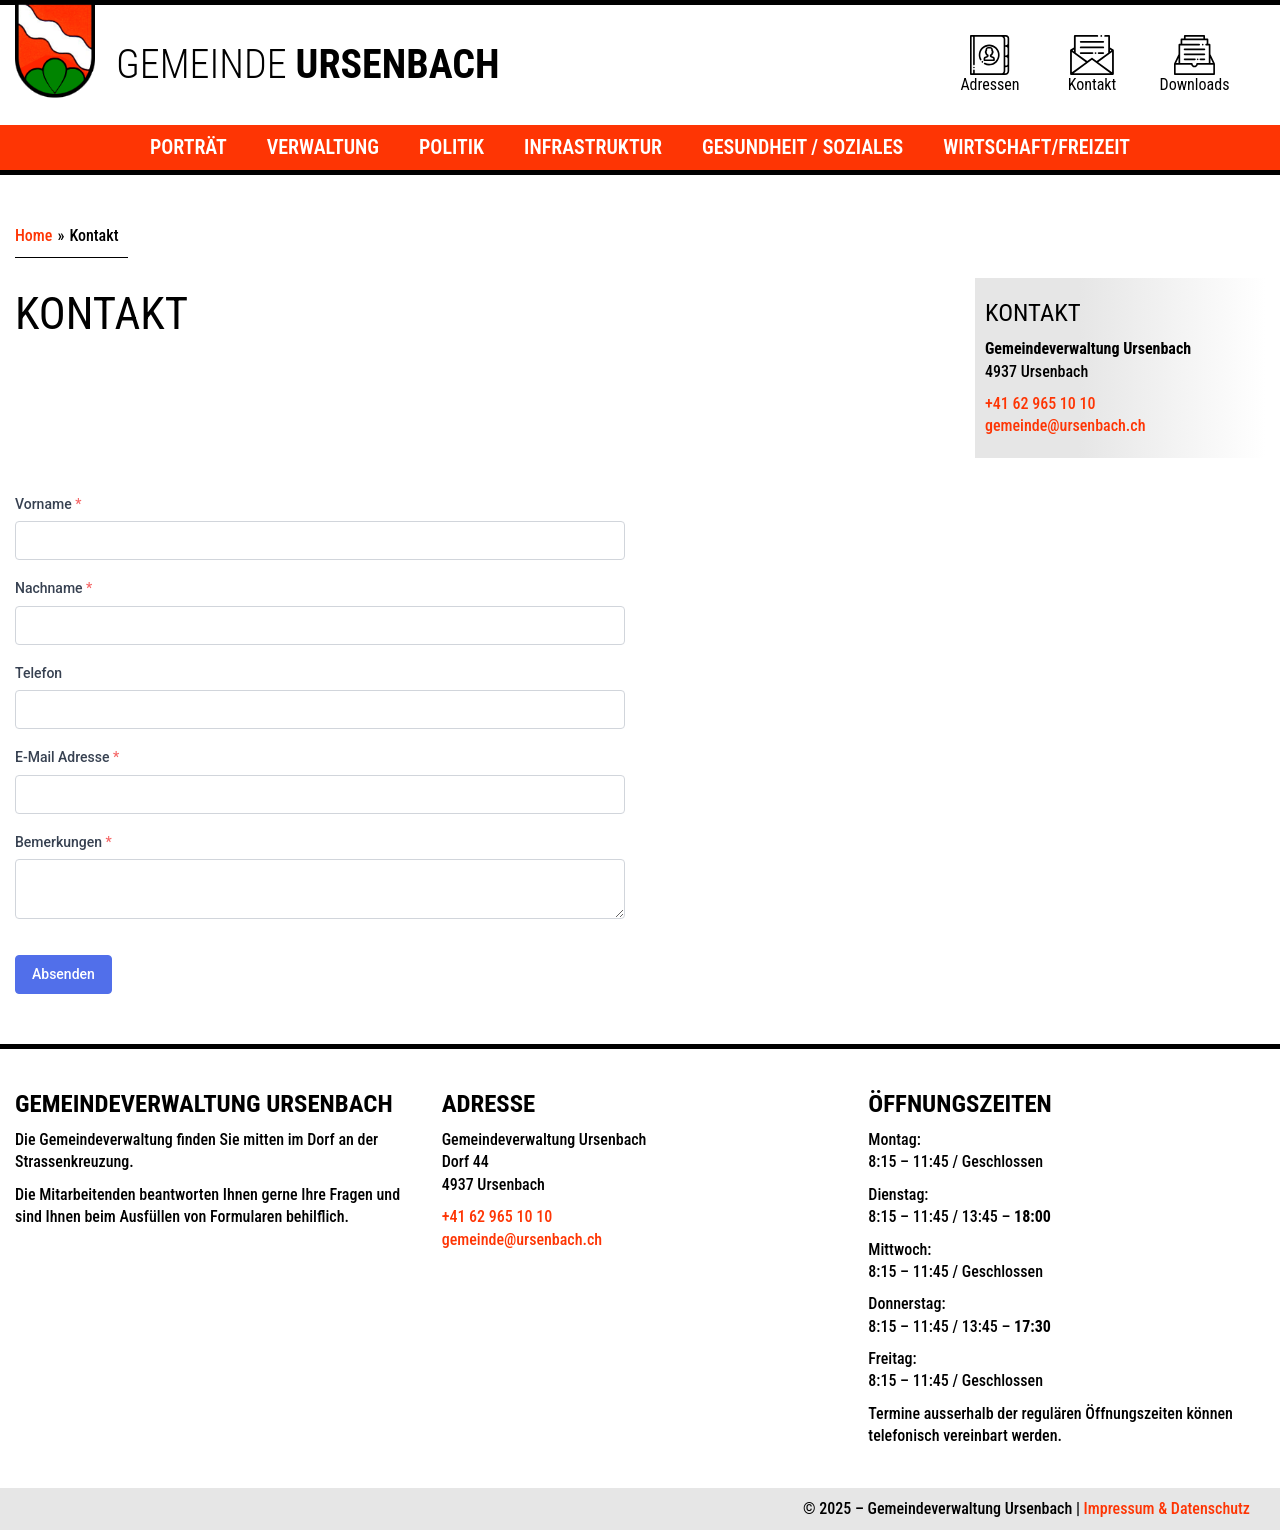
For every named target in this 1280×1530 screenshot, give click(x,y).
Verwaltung (323, 147)
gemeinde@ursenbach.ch (1065, 425)
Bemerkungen (63, 842)
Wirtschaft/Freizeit (1036, 147)
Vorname (48, 504)
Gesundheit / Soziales (802, 147)
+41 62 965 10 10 (1040, 403)
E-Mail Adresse (67, 757)
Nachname (53, 588)
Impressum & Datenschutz (1167, 1508)
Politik (451, 147)
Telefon (38, 673)
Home (33, 235)
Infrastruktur (593, 147)
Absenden (63, 974)
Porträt (188, 147)
